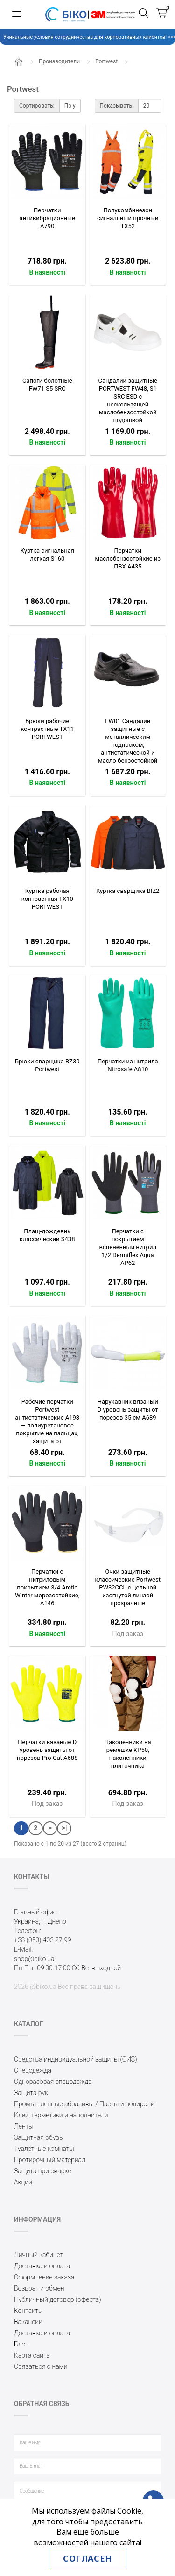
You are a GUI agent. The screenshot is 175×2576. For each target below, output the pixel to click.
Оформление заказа (44, 2277)
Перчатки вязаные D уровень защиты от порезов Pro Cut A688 (47, 1749)
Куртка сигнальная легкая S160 (47, 554)
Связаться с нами (40, 2366)
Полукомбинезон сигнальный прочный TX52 (128, 218)
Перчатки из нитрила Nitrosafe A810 (128, 1065)
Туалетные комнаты (44, 2148)
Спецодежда (32, 2070)
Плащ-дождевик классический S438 (47, 1235)
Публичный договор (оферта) (57, 2299)
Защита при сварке (42, 2171)
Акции (23, 2182)
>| (64, 1828)
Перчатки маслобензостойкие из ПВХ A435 (128, 558)
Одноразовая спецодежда (53, 2081)
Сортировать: (37, 105)
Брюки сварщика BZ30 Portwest (47, 1065)
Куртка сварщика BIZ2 (128, 890)
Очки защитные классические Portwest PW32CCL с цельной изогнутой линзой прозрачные (128, 1587)
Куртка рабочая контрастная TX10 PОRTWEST (47, 898)
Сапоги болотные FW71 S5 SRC (47, 384)
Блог (21, 2344)
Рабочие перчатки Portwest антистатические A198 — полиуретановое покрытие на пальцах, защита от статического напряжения (47, 1429)
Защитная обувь (38, 2137)
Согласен (87, 2558)
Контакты (28, 2310)
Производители (59, 61)
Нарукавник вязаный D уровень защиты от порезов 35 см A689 (128, 1409)
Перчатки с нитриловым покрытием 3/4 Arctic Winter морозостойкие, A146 (47, 1587)
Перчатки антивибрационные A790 (47, 218)
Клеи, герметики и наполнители (61, 2115)
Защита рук (31, 2092)
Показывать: (116, 105)
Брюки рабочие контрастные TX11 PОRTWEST (47, 728)
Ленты (24, 2126)
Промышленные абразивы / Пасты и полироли (84, 2104)
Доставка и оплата (42, 2266)
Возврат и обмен (39, 2288)
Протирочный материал (49, 2160)
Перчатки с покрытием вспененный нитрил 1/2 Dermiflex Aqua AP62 (127, 1247)
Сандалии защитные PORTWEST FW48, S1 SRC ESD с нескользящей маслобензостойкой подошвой (127, 400)
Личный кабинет (38, 2254)
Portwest (106, 61)
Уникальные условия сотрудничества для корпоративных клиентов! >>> (87, 37)
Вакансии (28, 2322)
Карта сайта (32, 2355)
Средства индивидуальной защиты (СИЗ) (75, 2059)
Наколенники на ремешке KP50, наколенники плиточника (128, 1753)
